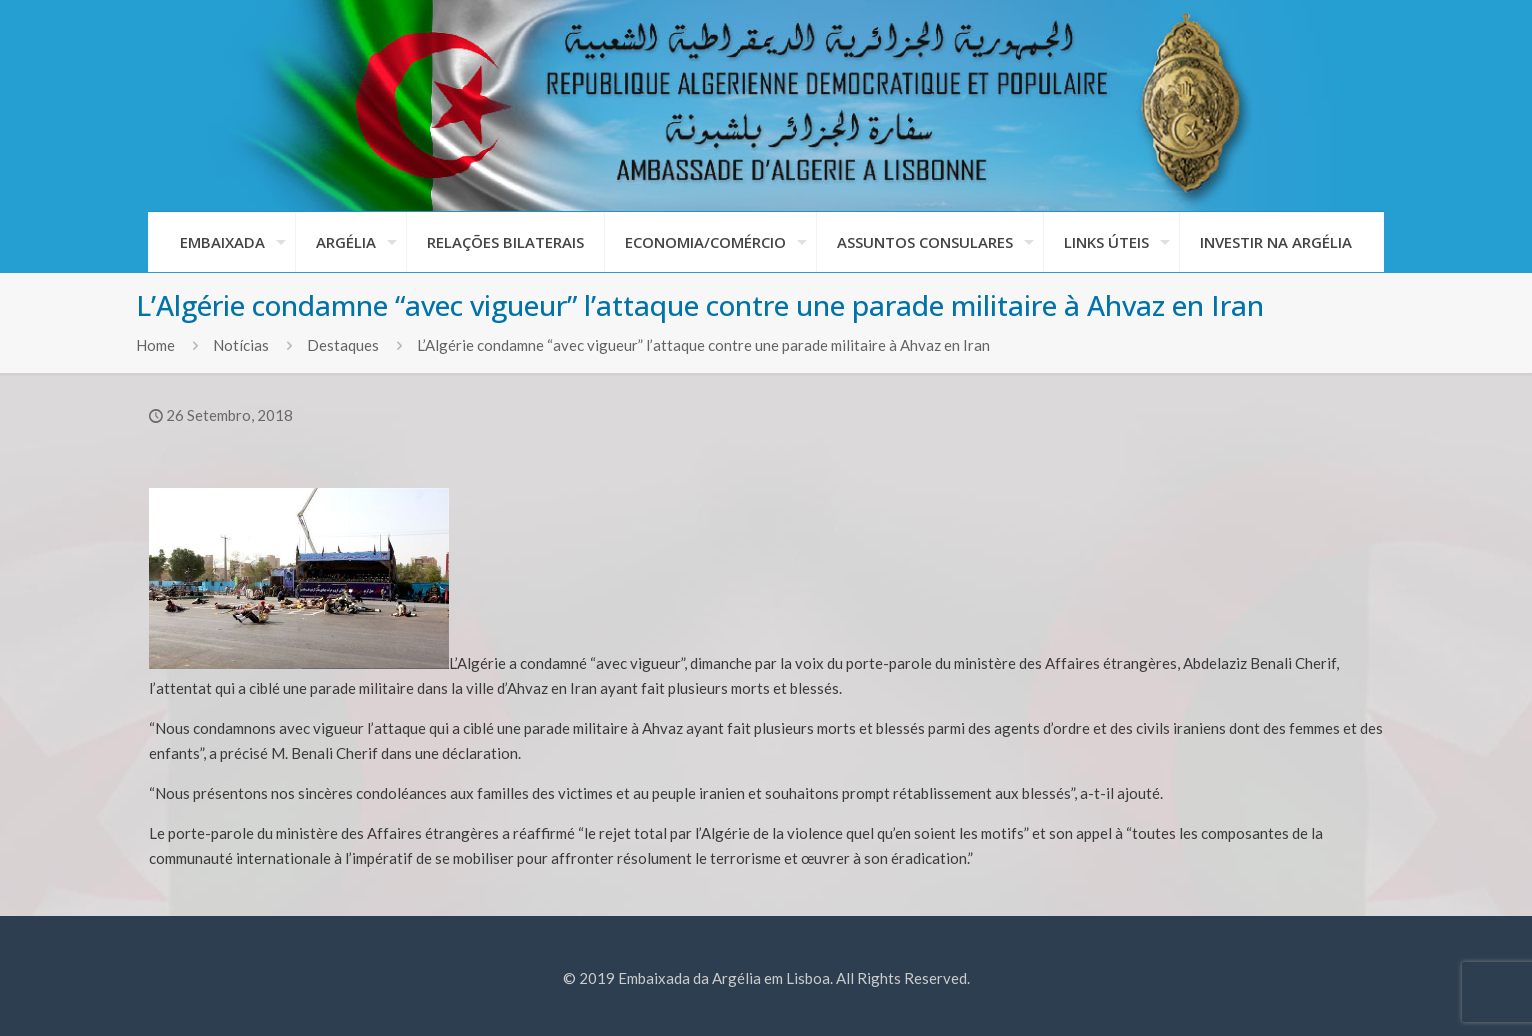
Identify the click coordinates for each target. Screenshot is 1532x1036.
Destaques (343, 345)
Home (155, 345)
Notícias (241, 345)
